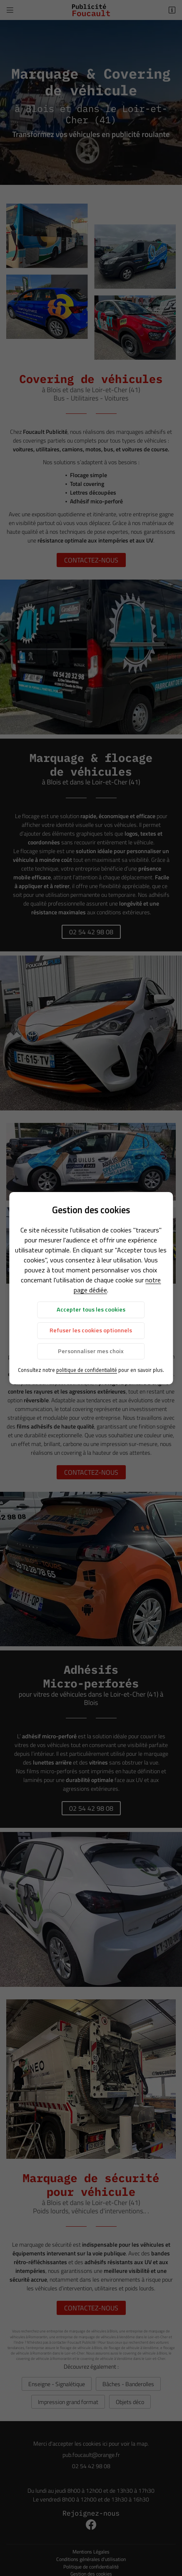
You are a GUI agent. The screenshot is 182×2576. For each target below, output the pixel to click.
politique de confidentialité (86, 1370)
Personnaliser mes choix (91, 1351)
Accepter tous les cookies (91, 1309)
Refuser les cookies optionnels (91, 1330)
